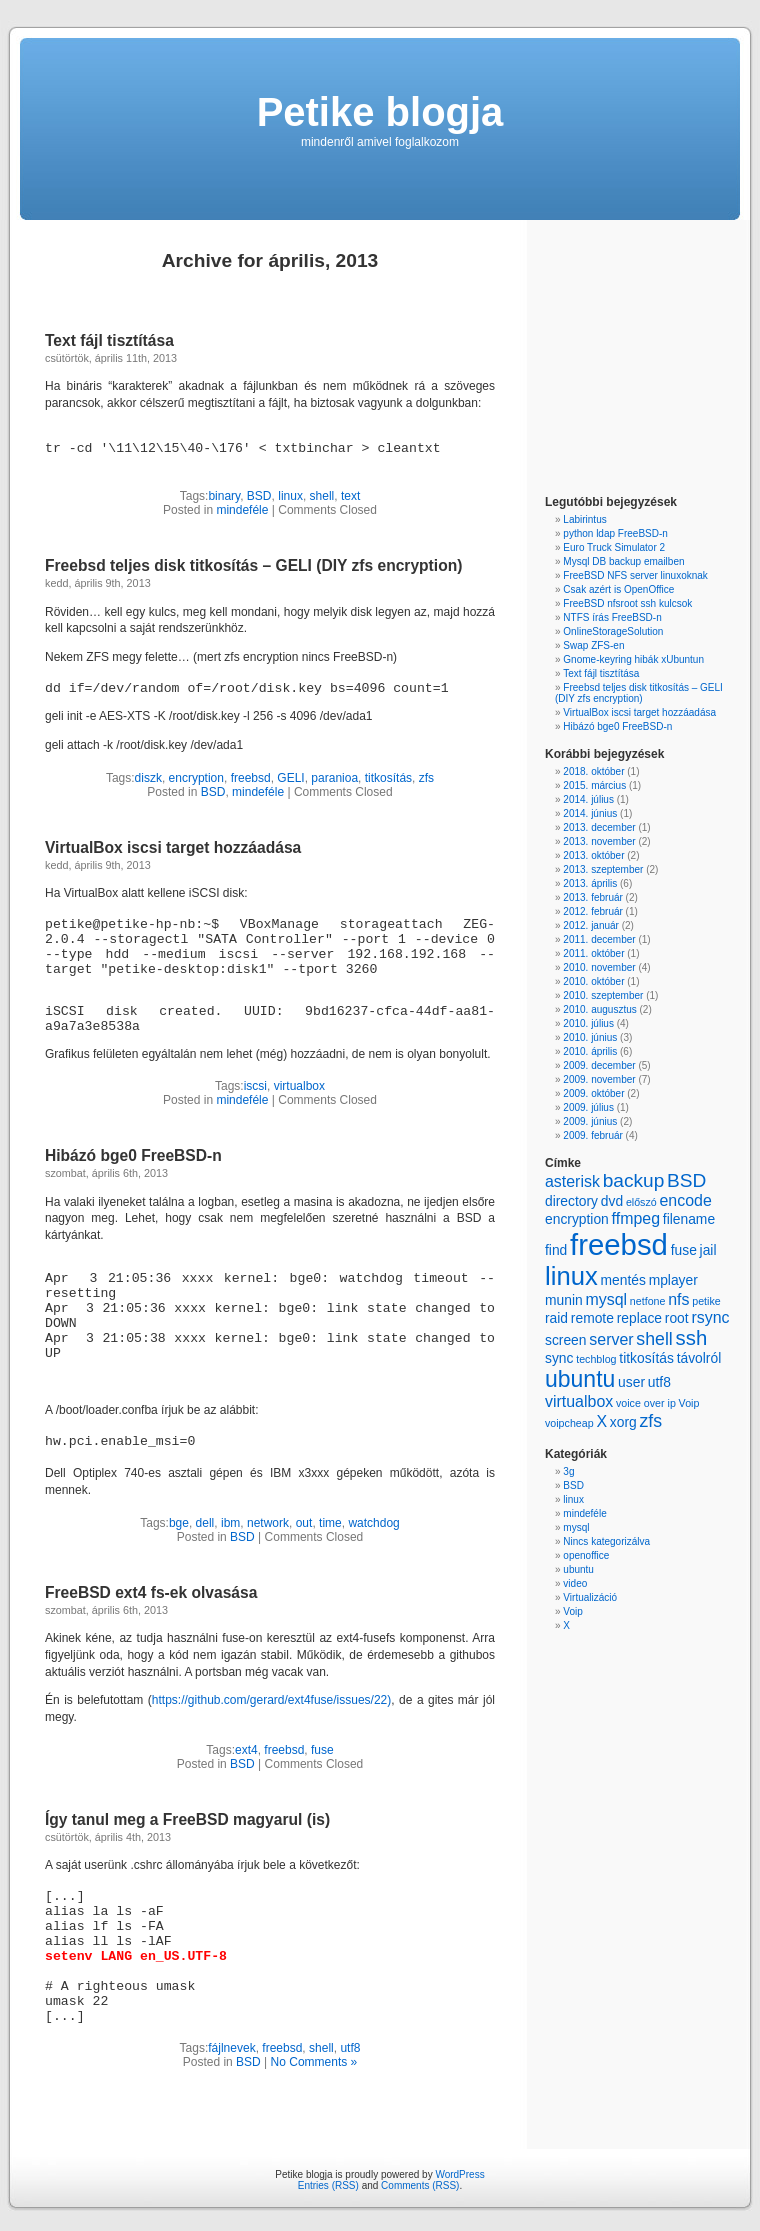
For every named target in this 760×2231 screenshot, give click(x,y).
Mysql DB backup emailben (623, 561)
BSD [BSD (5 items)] (686, 1180)
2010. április (590, 1051)
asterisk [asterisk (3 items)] (572, 1181)
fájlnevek (231, 2048)
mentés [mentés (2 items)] (622, 1280)
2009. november (599, 1079)
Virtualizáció (590, 1597)
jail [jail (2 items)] (708, 1250)
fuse (322, 1750)
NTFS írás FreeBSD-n (612, 617)
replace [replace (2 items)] (639, 1318)
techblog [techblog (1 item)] (596, 1359)
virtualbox (299, 1086)
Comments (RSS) (420, 2185)
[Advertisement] (605, 360)
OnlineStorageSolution (613, 631)
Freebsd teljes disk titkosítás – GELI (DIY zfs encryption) (253, 565)
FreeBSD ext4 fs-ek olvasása (151, 1592)
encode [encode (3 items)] (685, 1200)
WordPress (459, 2174)
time (330, 1523)
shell (322, 496)
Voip (572, 1611)
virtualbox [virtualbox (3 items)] (579, 1401)
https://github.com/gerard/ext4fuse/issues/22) (271, 1700)
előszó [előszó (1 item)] (641, 1202)
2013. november (599, 841)
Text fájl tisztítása (109, 340)
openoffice (586, 1555)
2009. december (599, 1065)
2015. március (594, 785)
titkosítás (388, 778)
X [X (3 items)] (601, 1421)
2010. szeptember (603, 995)
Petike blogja (380, 112)
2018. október (593, 771)
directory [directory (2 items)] (571, 1201)
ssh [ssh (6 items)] (692, 1338)
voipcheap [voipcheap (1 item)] (569, 1423)
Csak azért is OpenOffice (618, 589)
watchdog (373, 1523)
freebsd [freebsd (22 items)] (619, 1244)
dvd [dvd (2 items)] (612, 1201)
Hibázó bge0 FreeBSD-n (133, 1155)
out (304, 1523)
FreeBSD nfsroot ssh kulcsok (627, 603)
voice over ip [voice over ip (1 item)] (646, 1403)
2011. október (593, 953)
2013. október (593, 855)
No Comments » (314, 2062)
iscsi (255, 1086)
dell (205, 1523)
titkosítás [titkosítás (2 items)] (646, 1358)
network (268, 1523)
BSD (259, 496)
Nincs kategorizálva (606, 1541)
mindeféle (242, 510)
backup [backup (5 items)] (634, 1180)
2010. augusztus (599, 1009)
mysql (576, 1527)
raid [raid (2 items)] (556, 1318)
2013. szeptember (603, 869)
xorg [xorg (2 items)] (623, 1422)
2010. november (599, 967)
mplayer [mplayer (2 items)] (673, 1280)
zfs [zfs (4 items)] (650, 1421)
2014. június (590, 813)
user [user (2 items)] (631, 1382)
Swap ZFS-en (593, 645)
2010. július (588, 1023)
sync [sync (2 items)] (559, 1358)
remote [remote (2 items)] (592, 1318)
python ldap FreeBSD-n (615, 533)
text (350, 496)
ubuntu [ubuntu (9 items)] (580, 1379)
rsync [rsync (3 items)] (710, 1317)
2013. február (593, 897)
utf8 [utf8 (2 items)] (659, 1382)
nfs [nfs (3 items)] (678, 1299)
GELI (290, 778)
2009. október (593, 1093)
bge (179, 1523)
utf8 (350, 2048)
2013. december (599, 827)
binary (224, 496)
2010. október (593, 981)
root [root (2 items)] (677, 1318)
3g (568, 1471)
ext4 (246, 1750)
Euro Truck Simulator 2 (614, 547)
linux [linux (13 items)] (571, 1276)
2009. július (588, 1107)
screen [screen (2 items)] (566, 1340)
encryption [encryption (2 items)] (577, 1219)
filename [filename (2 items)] (689, 1219)
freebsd (251, 778)
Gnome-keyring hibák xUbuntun (633, 659)
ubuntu (578, 1569)
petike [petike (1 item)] (706, 1301)
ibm (230, 1523)
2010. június (590, 1037)
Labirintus (584, 519)
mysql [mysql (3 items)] (606, 1299)
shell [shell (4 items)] (654, 1339)
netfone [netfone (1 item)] (648, 1301)
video (575, 1583)
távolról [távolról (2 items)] (699, 1358)
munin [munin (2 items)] (564, 1300)
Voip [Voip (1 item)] (689, 1403)
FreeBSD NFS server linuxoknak (635, 575)
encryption (196, 778)
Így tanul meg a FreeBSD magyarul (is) (187, 1819)
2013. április (590, 883)
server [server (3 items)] (611, 1339)
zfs (426, 778)
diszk (148, 778)
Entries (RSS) (328, 2185)
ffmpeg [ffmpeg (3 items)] (636, 1218)
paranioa (334, 778)
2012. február (593, 911)
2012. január (591, 925)
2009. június (590, 1121)
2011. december (599, 939)
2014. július (588, 799)
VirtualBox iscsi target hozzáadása (173, 847)
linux (290, 496)
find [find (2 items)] (556, 1250)
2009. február (593, 1135)
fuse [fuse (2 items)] (684, 1250)
